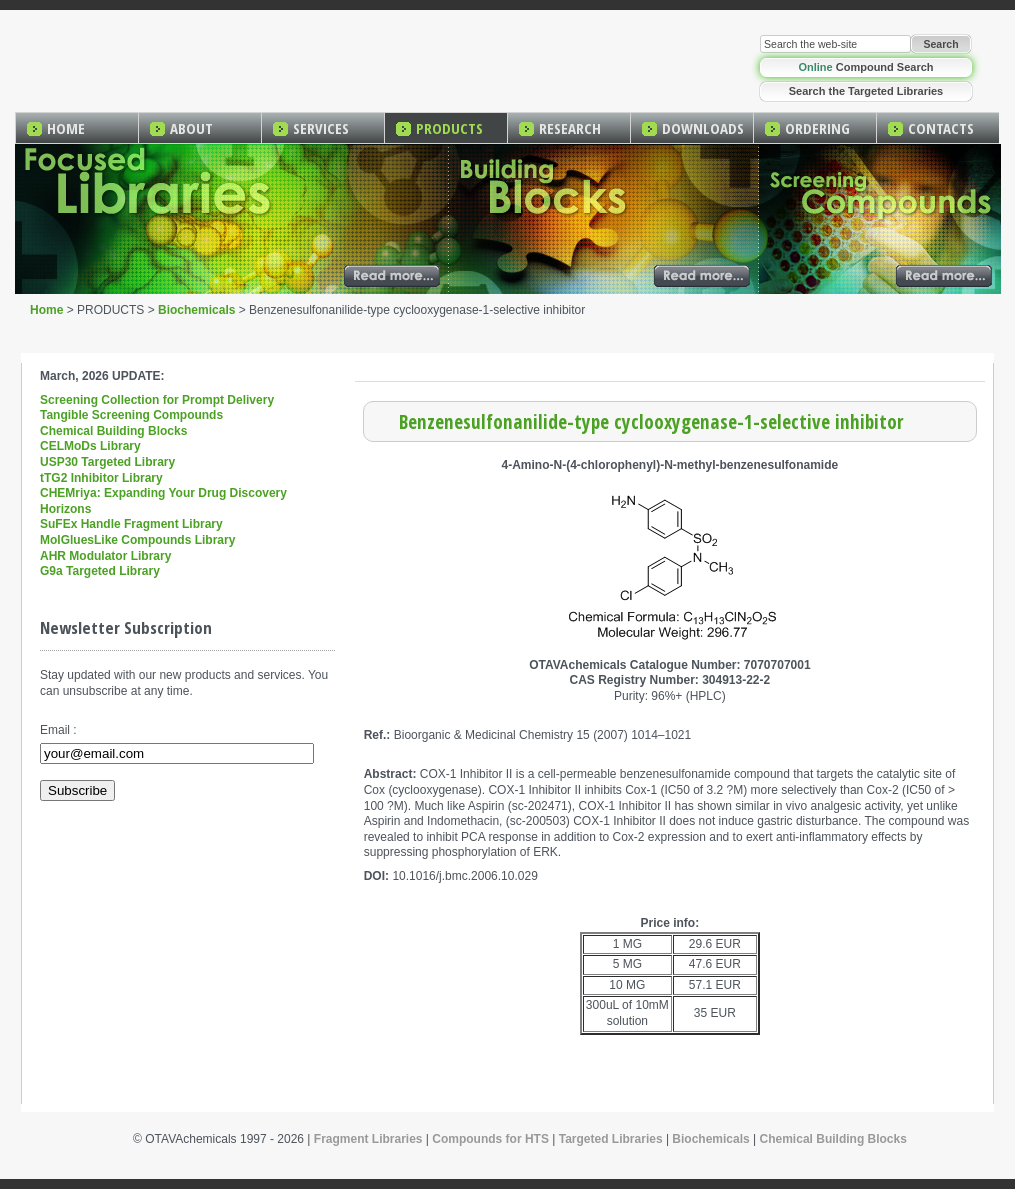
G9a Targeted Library (100, 571)
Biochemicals (196, 310)
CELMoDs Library (90, 446)
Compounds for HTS (490, 1139)
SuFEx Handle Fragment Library (131, 524)
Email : (58, 730)
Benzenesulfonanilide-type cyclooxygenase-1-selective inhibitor (651, 421)
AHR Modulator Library (105, 556)
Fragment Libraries (368, 1139)
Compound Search (865, 67)
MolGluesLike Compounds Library (137, 540)
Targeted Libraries (611, 1139)
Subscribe (77, 790)
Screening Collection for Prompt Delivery (157, 400)
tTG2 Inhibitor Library (101, 478)
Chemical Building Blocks (113, 431)
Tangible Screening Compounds (131, 415)
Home (46, 310)
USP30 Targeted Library (107, 462)
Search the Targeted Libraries (866, 91)
